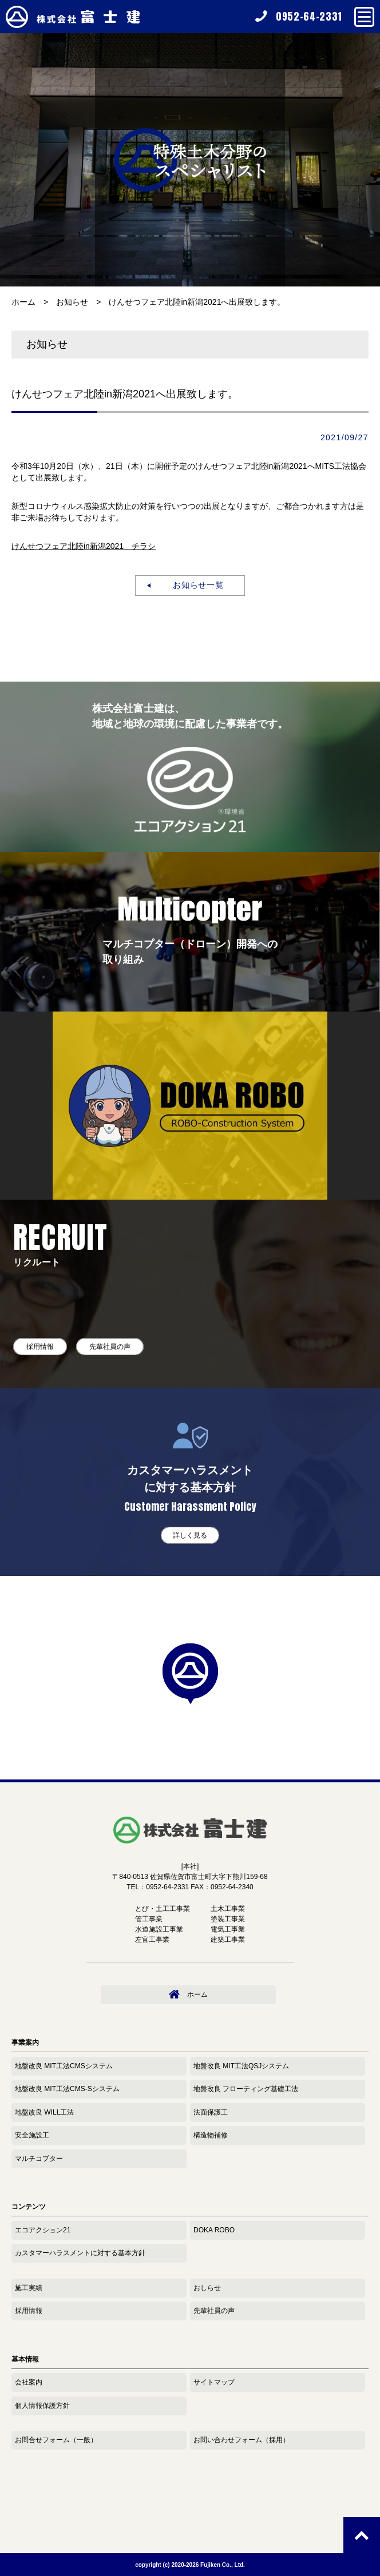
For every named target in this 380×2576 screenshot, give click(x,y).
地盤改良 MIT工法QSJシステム (241, 2066)
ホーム (23, 301)
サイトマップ (214, 2382)
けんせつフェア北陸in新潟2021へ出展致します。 (197, 301)
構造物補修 (210, 2135)
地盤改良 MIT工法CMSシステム (64, 2066)
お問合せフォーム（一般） (56, 2440)
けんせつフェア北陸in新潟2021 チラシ (83, 546)
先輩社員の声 (109, 1347)
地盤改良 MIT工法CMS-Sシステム (67, 2089)
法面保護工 (210, 2112)
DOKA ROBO (214, 2230)
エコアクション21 (42, 2230)
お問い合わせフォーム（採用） (241, 2440)
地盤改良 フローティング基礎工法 (245, 2089)
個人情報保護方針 (42, 2406)
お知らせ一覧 (194, 585)
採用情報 (40, 1347)
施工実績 (28, 2288)
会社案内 (28, 2382)
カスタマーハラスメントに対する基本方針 (80, 2253)
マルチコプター (39, 2159)
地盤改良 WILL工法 (44, 2112)
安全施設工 (32, 2135)
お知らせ (72, 301)
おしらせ (207, 2288)
